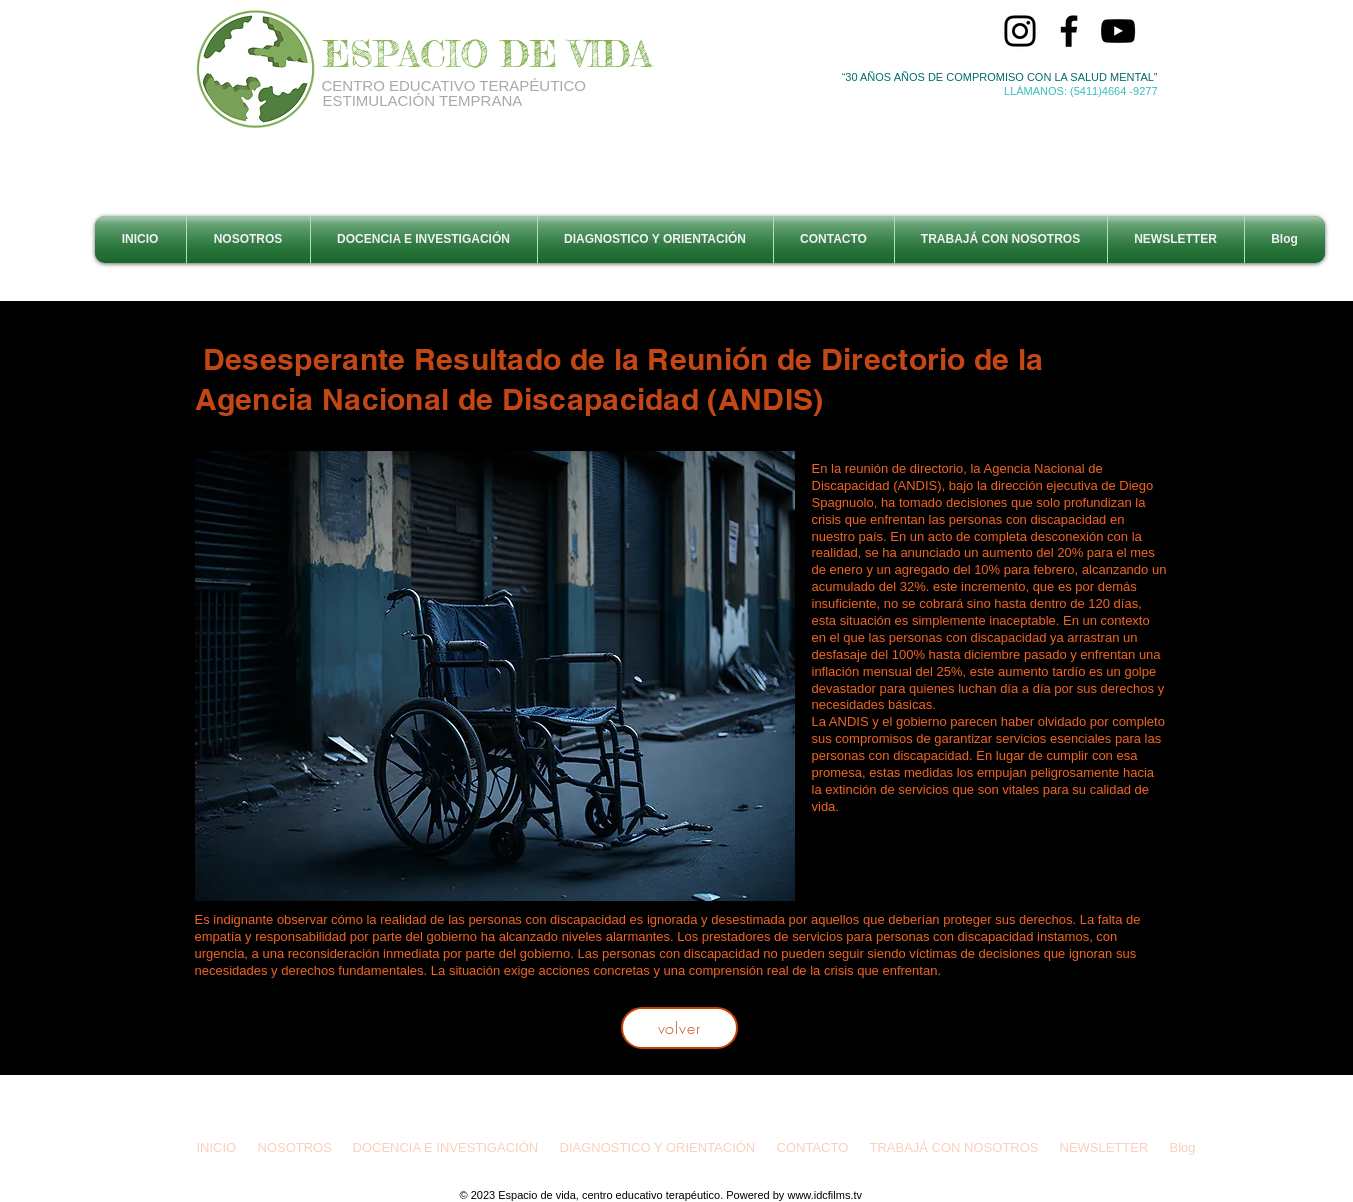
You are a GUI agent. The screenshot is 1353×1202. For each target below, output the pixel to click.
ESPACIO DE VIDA (487, 54)
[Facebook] (1069, 31)
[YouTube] (1118, 31)
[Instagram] (1020, 31)
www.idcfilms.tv (824, 1195)
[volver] (679, 1028)
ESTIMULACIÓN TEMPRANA (423, 100)
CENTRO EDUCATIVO (401, 85)
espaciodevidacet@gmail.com (686, 1109)
